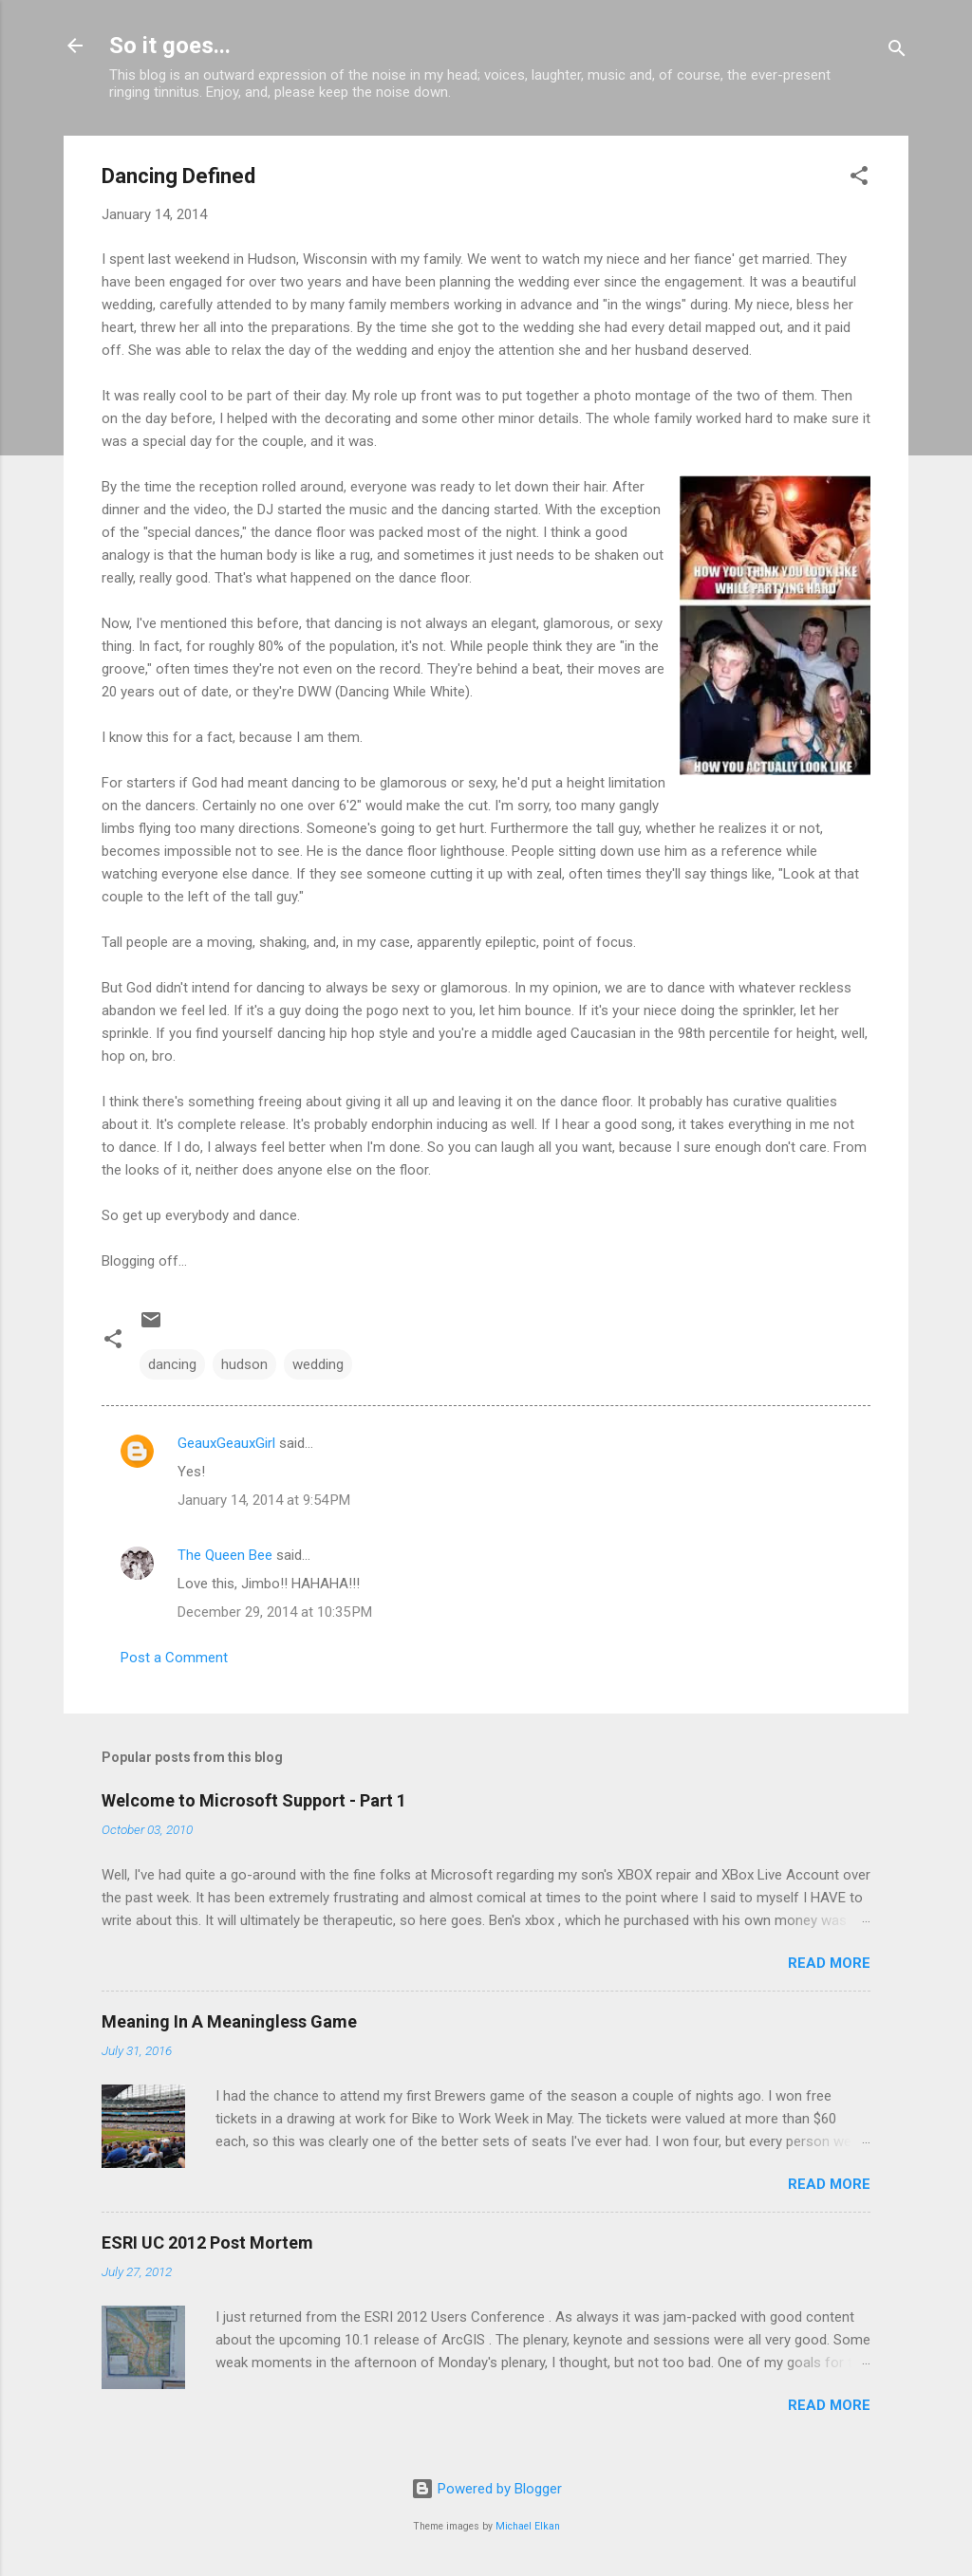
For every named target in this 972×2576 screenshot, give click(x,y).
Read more (829, 1963)
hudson (244, 1364)
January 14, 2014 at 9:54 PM (264, 1500)
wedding (318, 1364)
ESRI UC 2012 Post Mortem (207, 2242)
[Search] (897, 52)
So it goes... (170, 45)
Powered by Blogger (486, 2488)
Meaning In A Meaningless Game (229, 2021)
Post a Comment (174, 1657)
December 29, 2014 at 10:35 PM (275, 1612)
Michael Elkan (527, 2526)
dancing (172, 1364)
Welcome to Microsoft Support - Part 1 (254, 1800)
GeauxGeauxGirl (226, 1443)
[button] (859, 179)
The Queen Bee (225, 1555)
